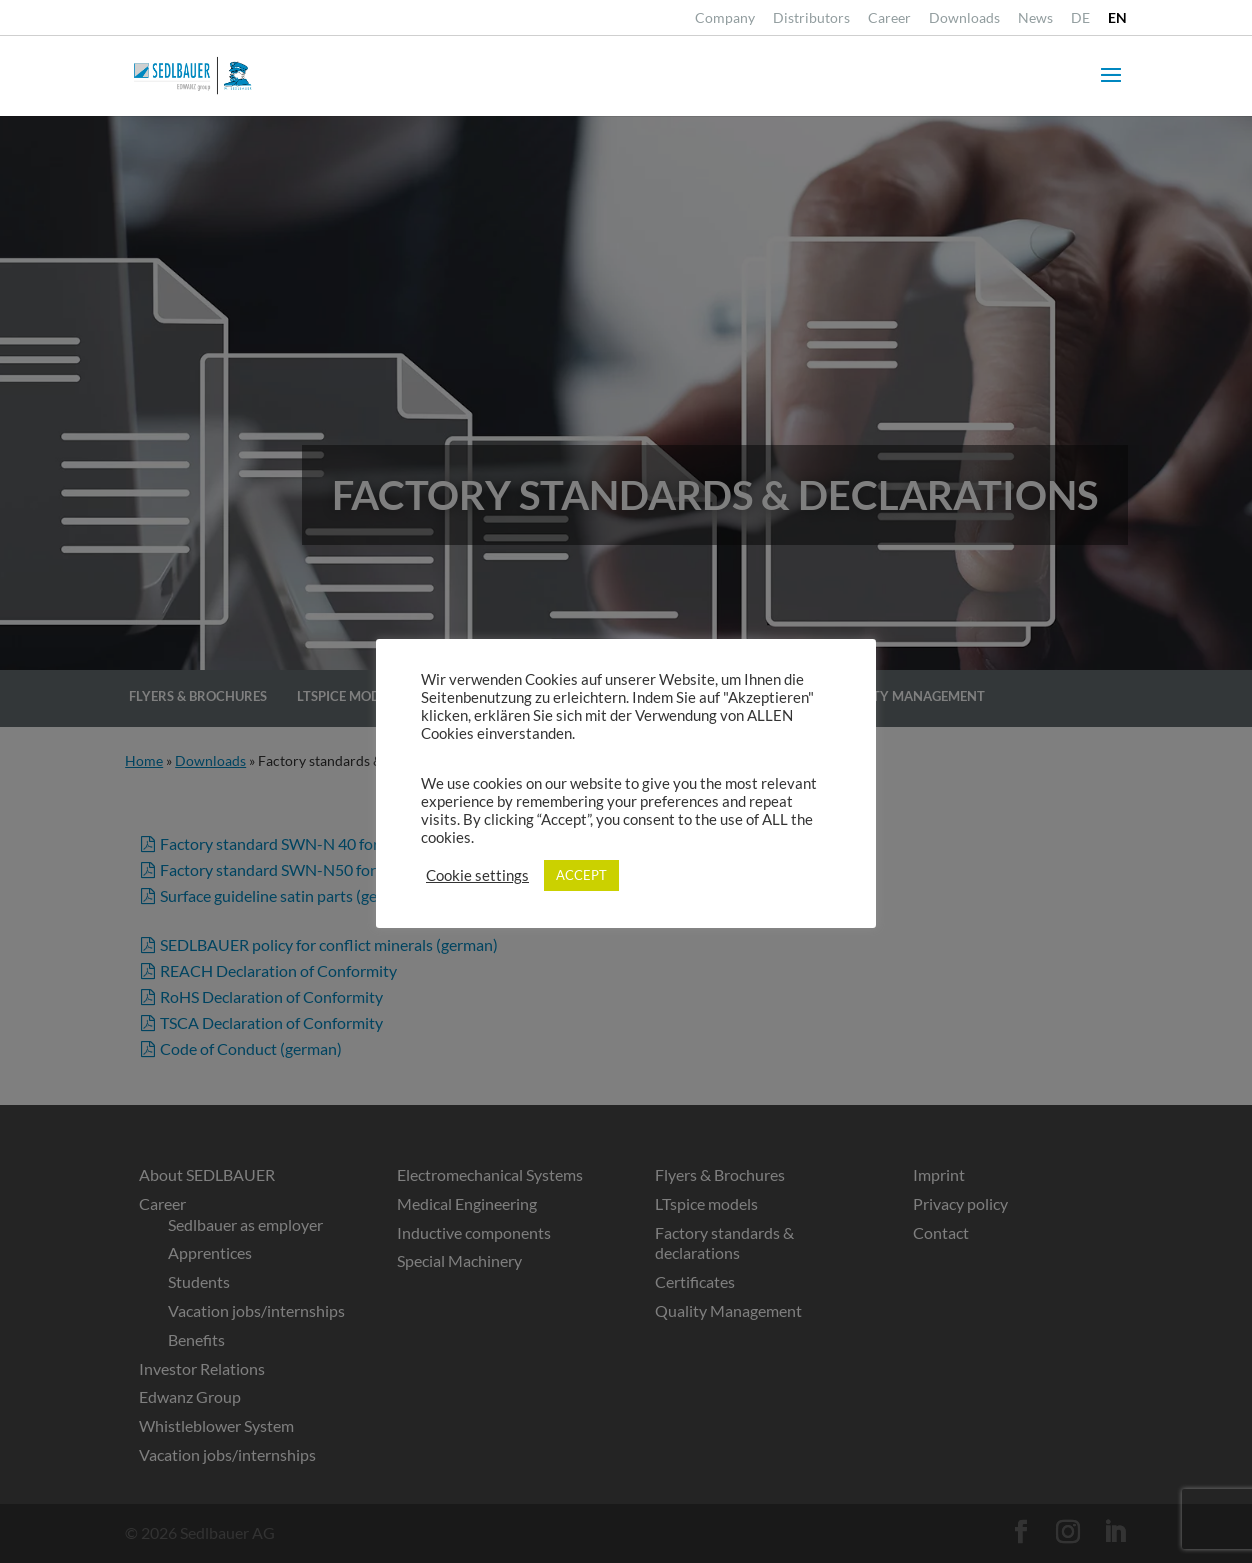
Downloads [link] (964, 18)
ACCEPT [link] (581, 875)
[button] (1111, 88)
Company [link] (725, 18)
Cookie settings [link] (477, 875)
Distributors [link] (811, 18)
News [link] (1035, 18)
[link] (1080, 23)
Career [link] (889, 18)
